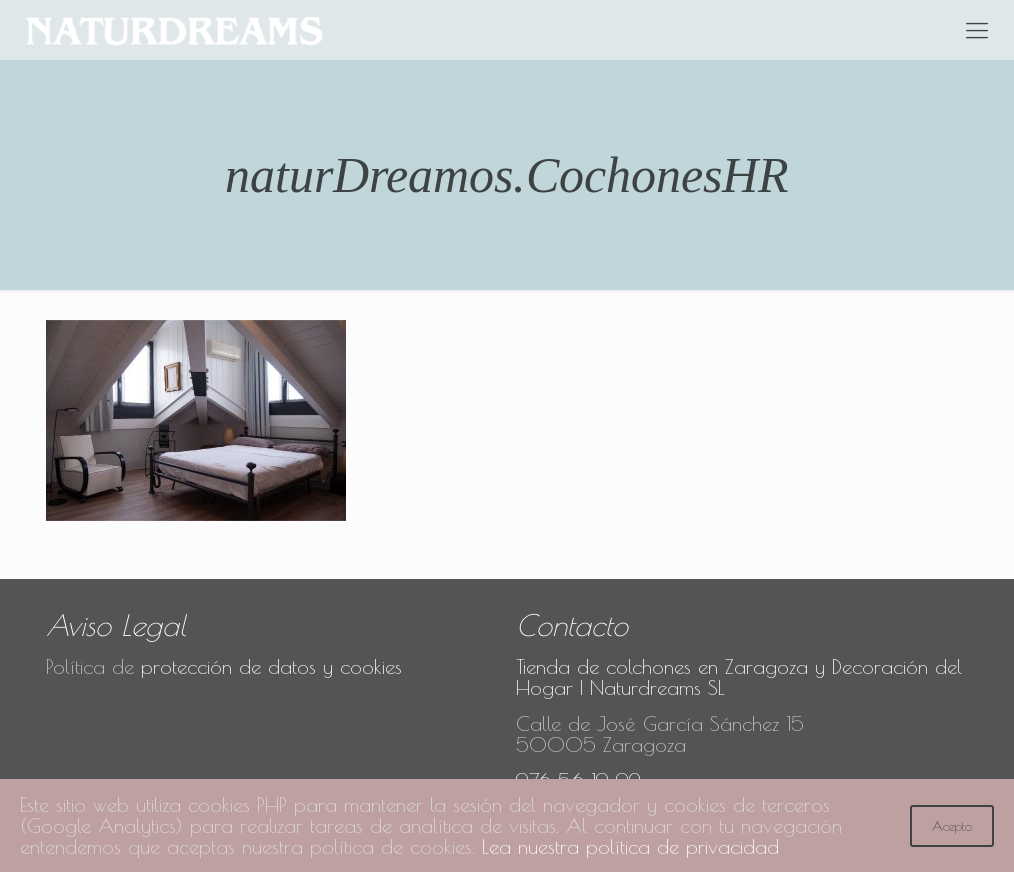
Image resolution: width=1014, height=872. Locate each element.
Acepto (952, 826)
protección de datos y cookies (271, 666)
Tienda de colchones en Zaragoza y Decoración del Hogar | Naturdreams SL (739, 677)
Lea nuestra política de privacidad (630, 846)
